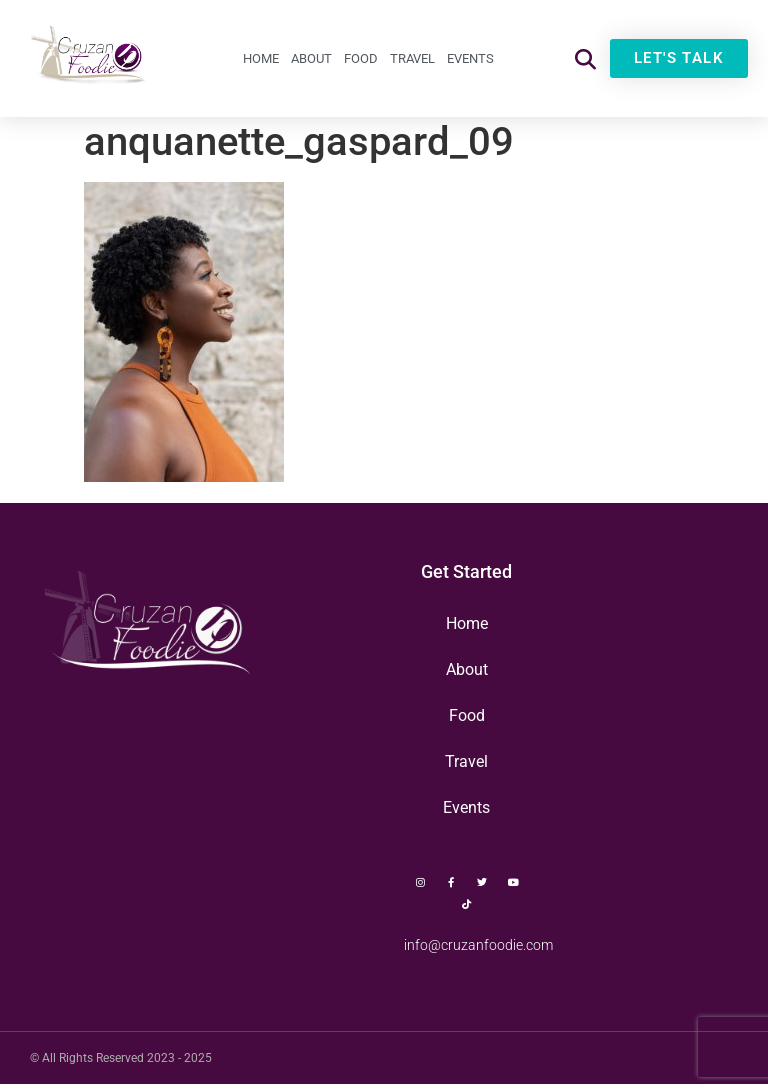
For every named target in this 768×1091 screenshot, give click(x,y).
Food (361, 58)
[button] (585, 58)
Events (470, 58)
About (311, 58)
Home (261, 58)
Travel (412, 58)
